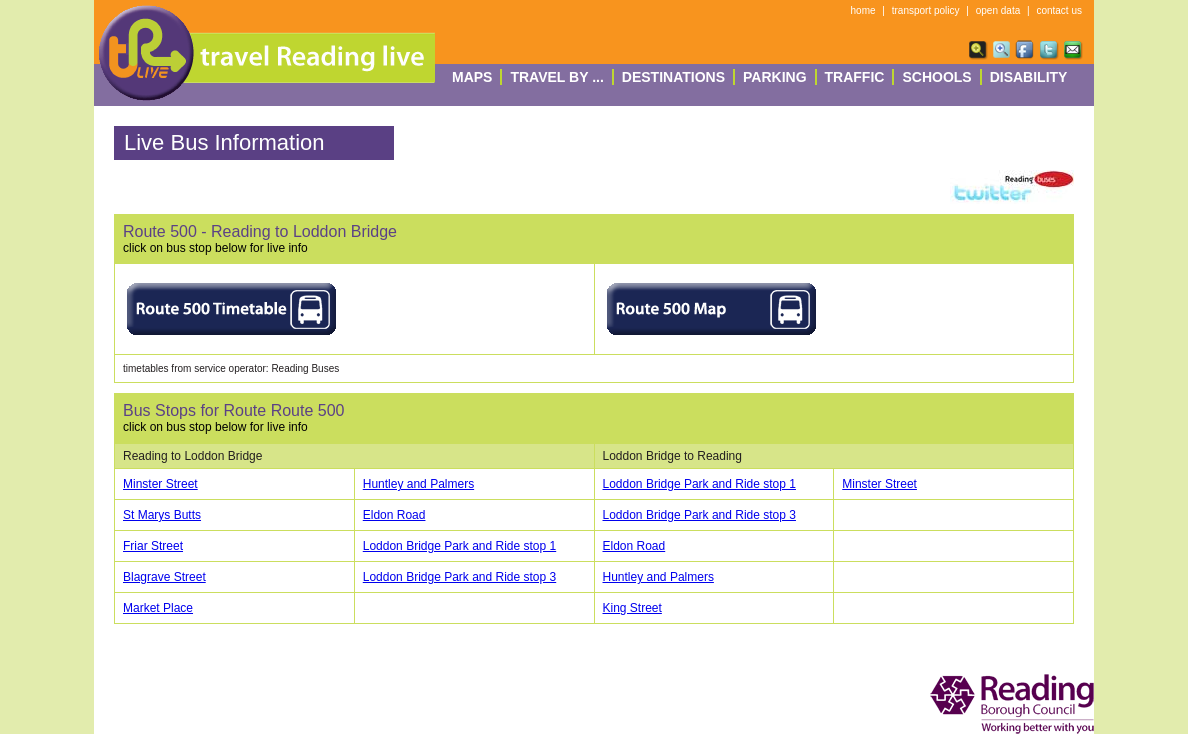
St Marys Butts (162, 515)
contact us (1059, 10)
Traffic (855, 77)
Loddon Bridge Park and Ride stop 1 (699, 484)
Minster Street (160, 484)
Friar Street (153, 546)
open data (998, 10)
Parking (775, 77)
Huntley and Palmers (418, 484)
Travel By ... (556, 77)
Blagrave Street (164, 577)
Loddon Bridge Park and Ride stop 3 (699, 515)
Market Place (158, 608)
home (863, 10)
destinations (673, 77)
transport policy (926, 10)
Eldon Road (394, 515)
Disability (1029, 77)
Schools (936, 77)
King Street (632, 608)
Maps (472, 77)
